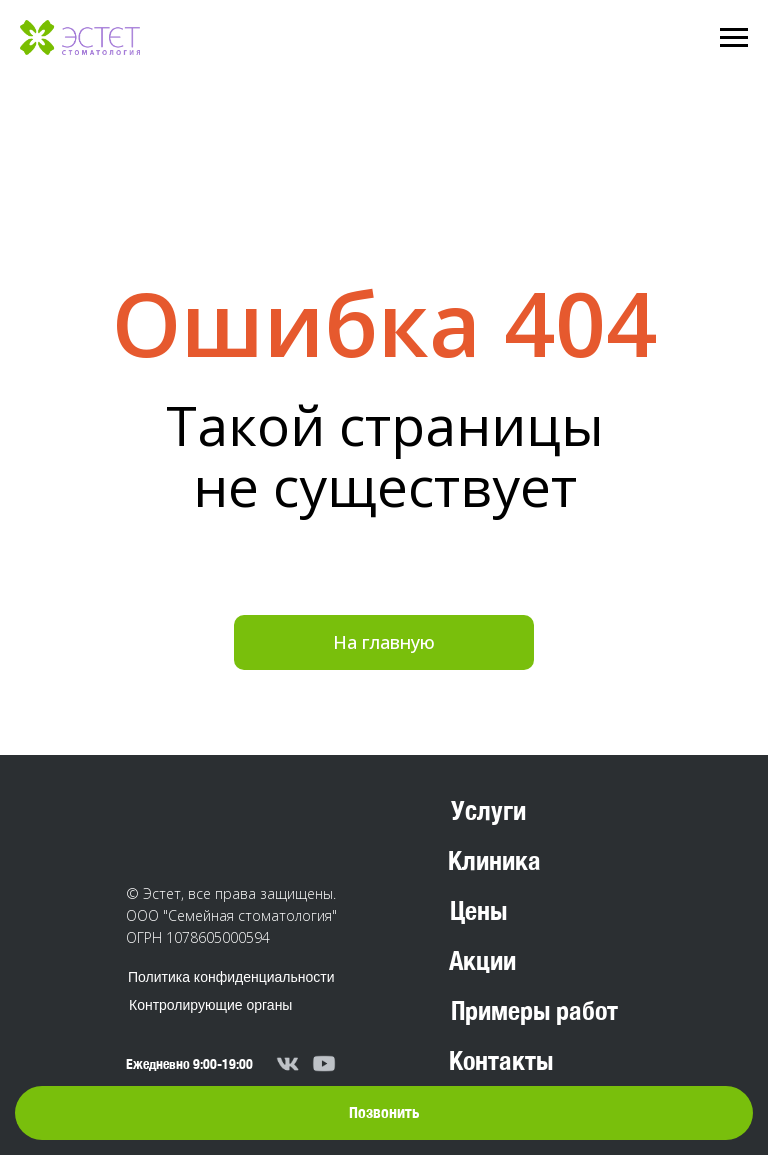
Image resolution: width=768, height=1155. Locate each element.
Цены (478, 910)
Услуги (488, 810)
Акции (482, 960)
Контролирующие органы (210, 1005)
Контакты (501, 1060)
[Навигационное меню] (734, 38)
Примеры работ (534, 1010)
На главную (384, 642)
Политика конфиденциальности (231, 977)
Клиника (494, 860)
